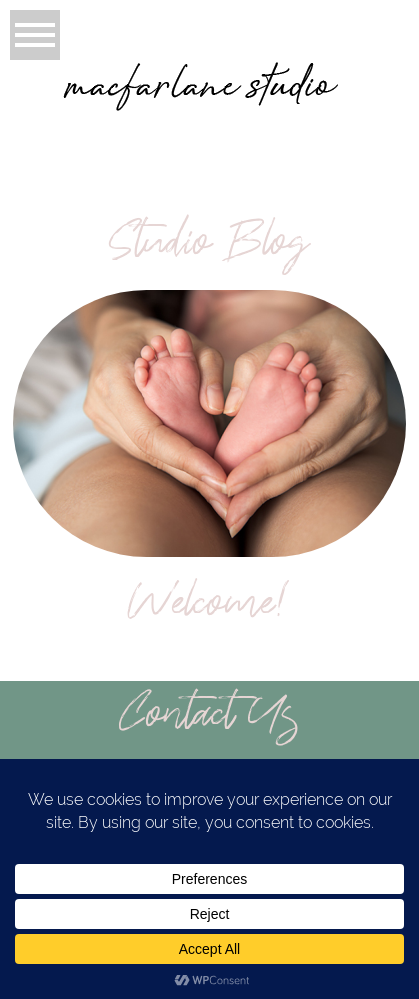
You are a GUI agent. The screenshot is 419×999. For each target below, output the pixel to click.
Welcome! (209, 608)
